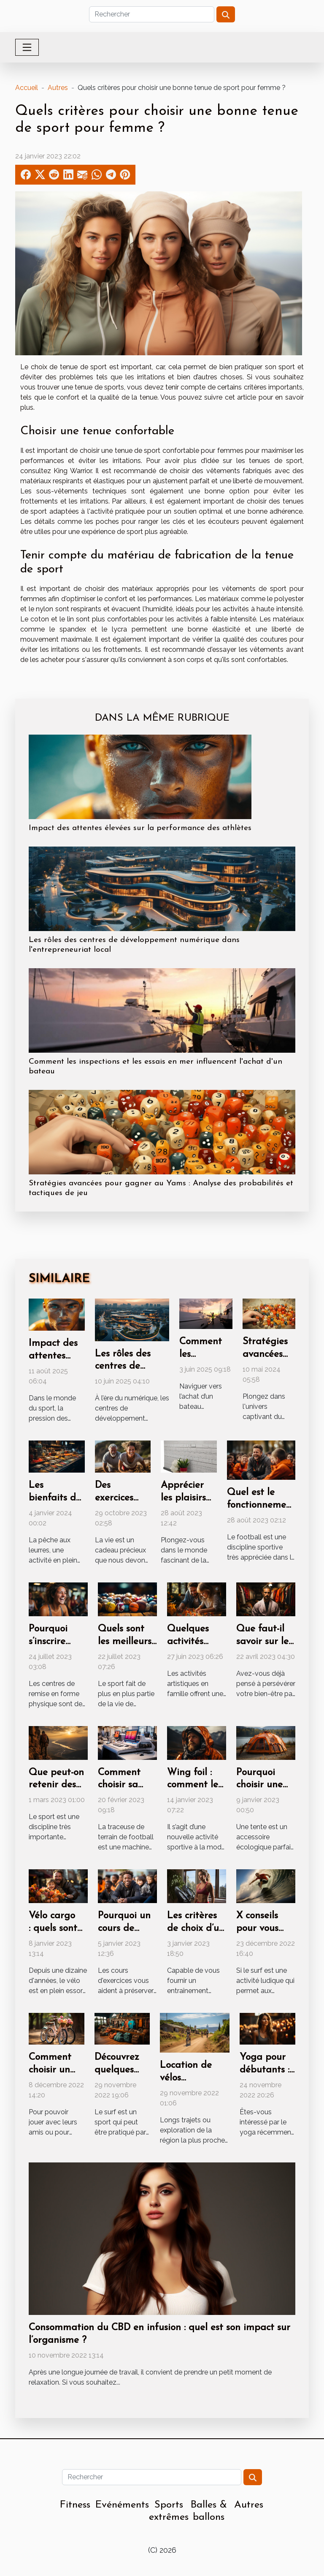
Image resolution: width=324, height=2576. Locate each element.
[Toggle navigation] (27, 47)
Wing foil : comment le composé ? (192, 1785)
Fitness (75, 2505)
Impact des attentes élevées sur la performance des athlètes (140, 828)
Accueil (26, 88)
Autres (58, 88)
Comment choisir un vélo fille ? (50, 2070)
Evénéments (122, 2505)
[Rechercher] (151, 14)
